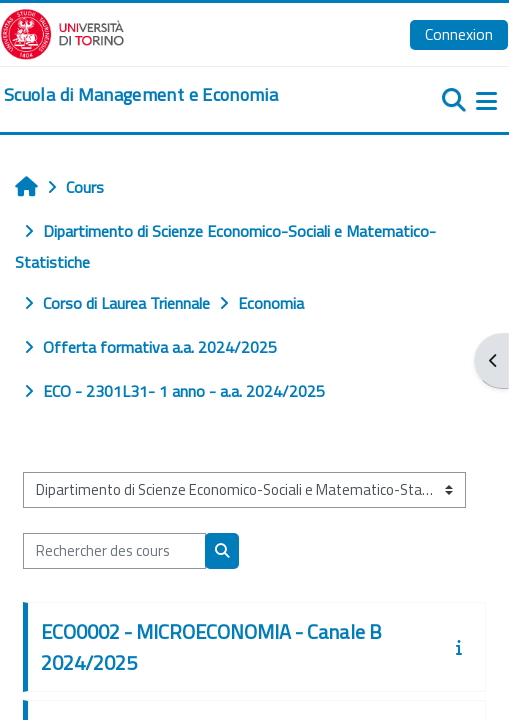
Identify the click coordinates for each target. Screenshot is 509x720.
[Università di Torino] (62, 32)
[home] (141, 95)
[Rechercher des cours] (114, 551)
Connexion (459, 34)
